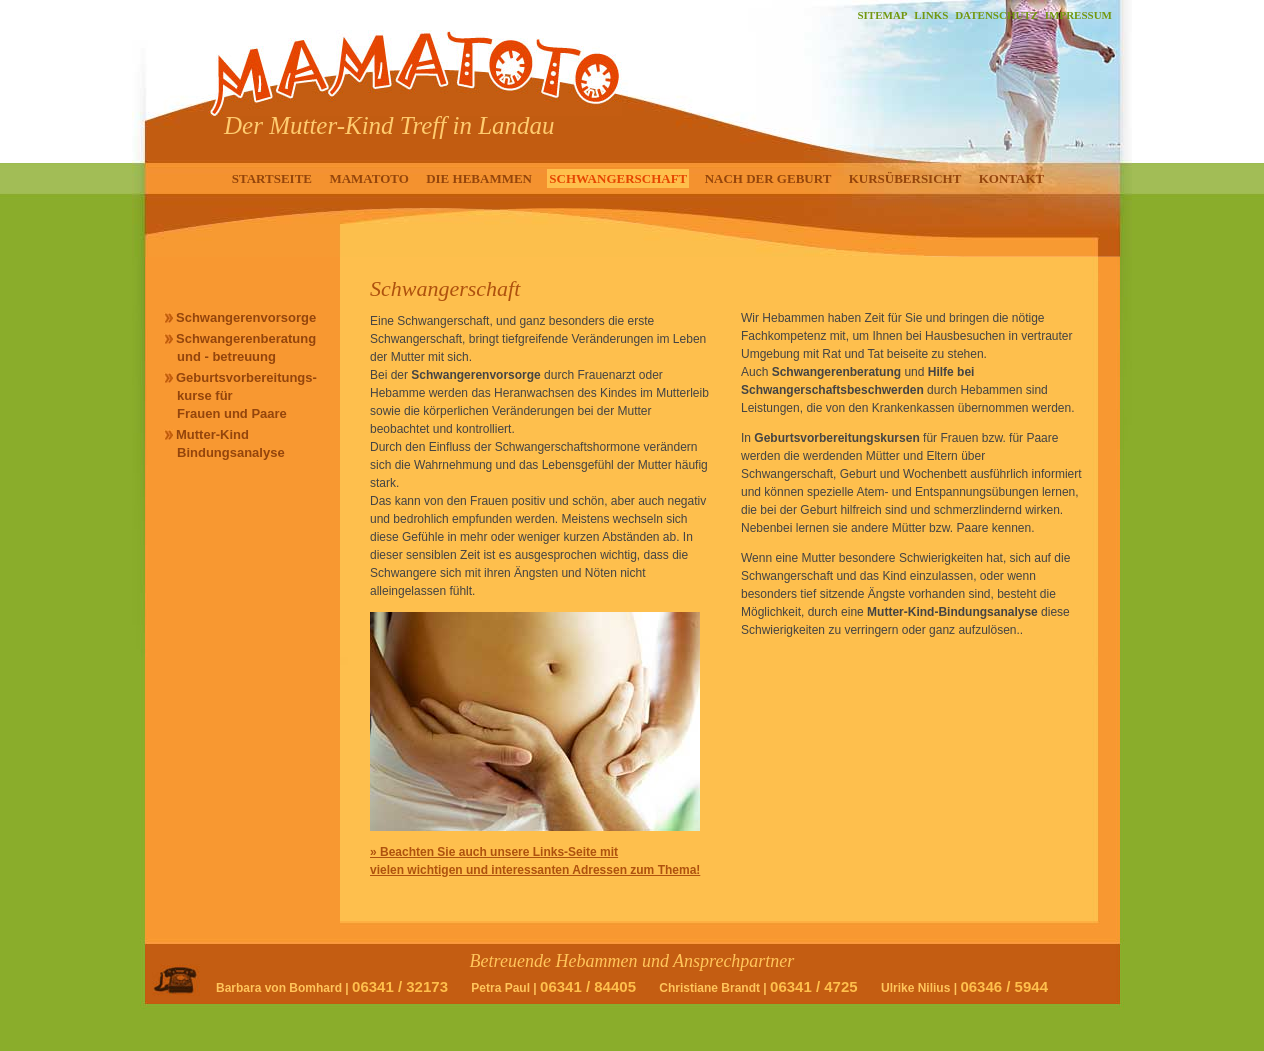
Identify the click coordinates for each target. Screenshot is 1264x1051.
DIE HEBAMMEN (479, 178)
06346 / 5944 (1004, 986)
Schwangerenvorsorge (246, 317)
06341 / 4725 (814, 986)
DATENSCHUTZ (996, 15)
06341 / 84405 (588, 986)
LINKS (931, 15)
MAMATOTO (368, 178)
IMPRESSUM (1078, 15)
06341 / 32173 (400, 986)
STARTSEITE (272, 178)
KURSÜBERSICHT (905, 178)
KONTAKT (1012, 178)
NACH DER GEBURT (768, 178)
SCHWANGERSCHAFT (618, 178)
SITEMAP (882, 15)
